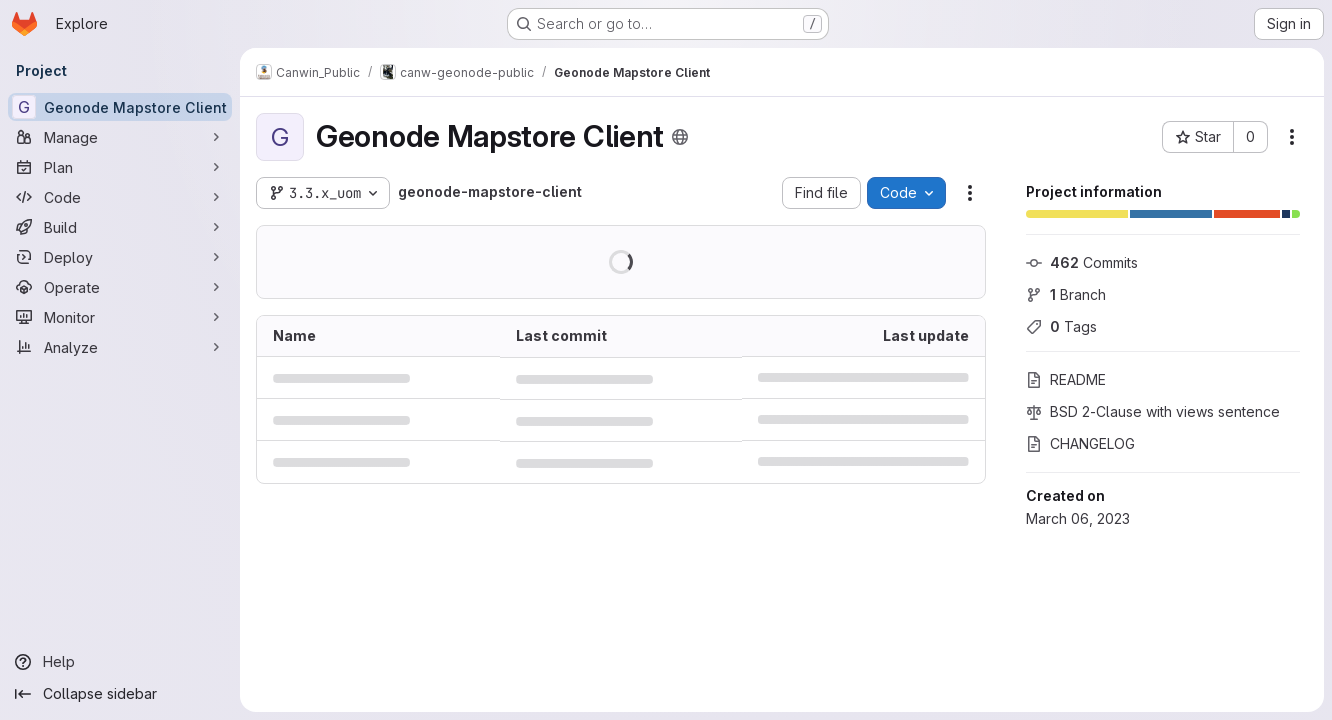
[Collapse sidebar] (120, 694)
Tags (1061, 326)
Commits (1082, 262)
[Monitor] (120, 317)
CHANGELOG (1080, 443)
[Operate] (120, 287)
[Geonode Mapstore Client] (120, 107)
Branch (1066, 294)
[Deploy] (120, 257)
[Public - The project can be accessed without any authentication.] (680, 137)
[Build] (120, 227)
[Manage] (120, 137)
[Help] (120, 662)
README (1066, 379)
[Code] (120, 197)
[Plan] (120, 167)
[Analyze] (120, 347)
